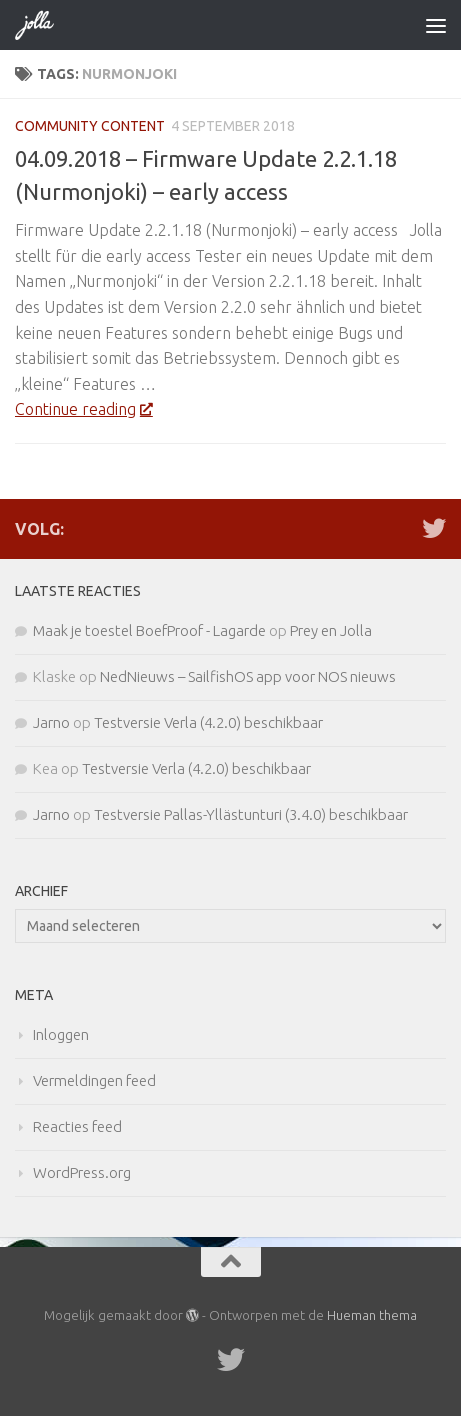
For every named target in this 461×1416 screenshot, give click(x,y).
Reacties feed (77, 1126)
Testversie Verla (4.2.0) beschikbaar (208, 722)
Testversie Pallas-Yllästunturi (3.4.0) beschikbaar (251, 814)
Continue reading (83, 409)
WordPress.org (82, 1172)
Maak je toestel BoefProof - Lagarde (149, 630)
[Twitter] (434, 528)
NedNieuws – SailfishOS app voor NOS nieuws (248, 676)
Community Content (90, 126)
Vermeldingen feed (94, 1080)
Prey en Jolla (331, 630)
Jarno (51, 722)
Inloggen (61, 1034)
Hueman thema (372, 1315)
